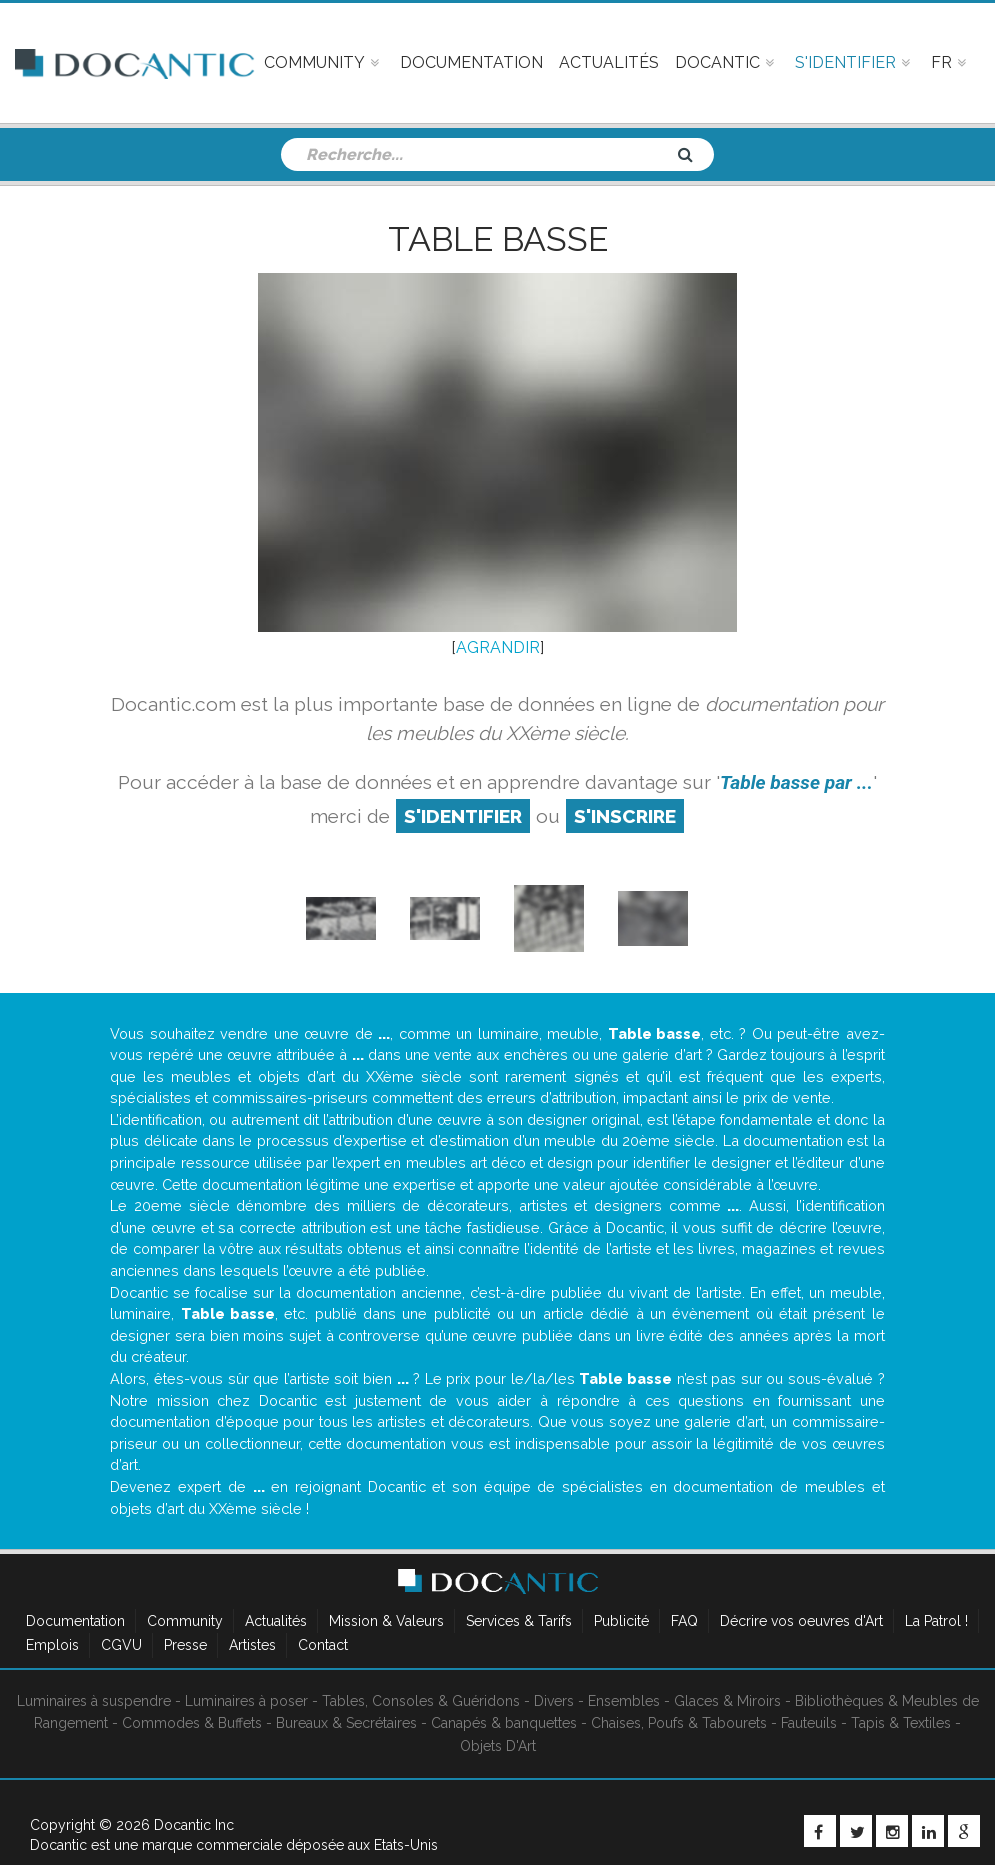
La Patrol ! (936, 1621)
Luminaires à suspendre (94, 1701)
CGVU (121, 1645)
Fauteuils (809, 1723)
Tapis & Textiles (901, 1723)
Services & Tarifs (519, 1621)
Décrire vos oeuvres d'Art (801, 1621)
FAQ (684, 1621)
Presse (185, 1645)
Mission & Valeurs (386, 1621)
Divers (554, 1701)
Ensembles (624, 1701)
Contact (323, 1645)
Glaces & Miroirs (727, 1701)
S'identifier (463, 816)
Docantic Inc (194, 1825)
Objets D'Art (498, 1746)
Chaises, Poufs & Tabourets (679, 1723)
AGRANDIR (498, 647)
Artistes (252, 1645)
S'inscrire (625, 816)
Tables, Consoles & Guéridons (421, 1701)
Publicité (621, 1621)
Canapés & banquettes (504, 1723)
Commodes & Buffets (192, 1723)
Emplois (52, 1645)
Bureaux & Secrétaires (346, 1723)
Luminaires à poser (246, 1701)
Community (185, 1621)
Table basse (498, 239)
